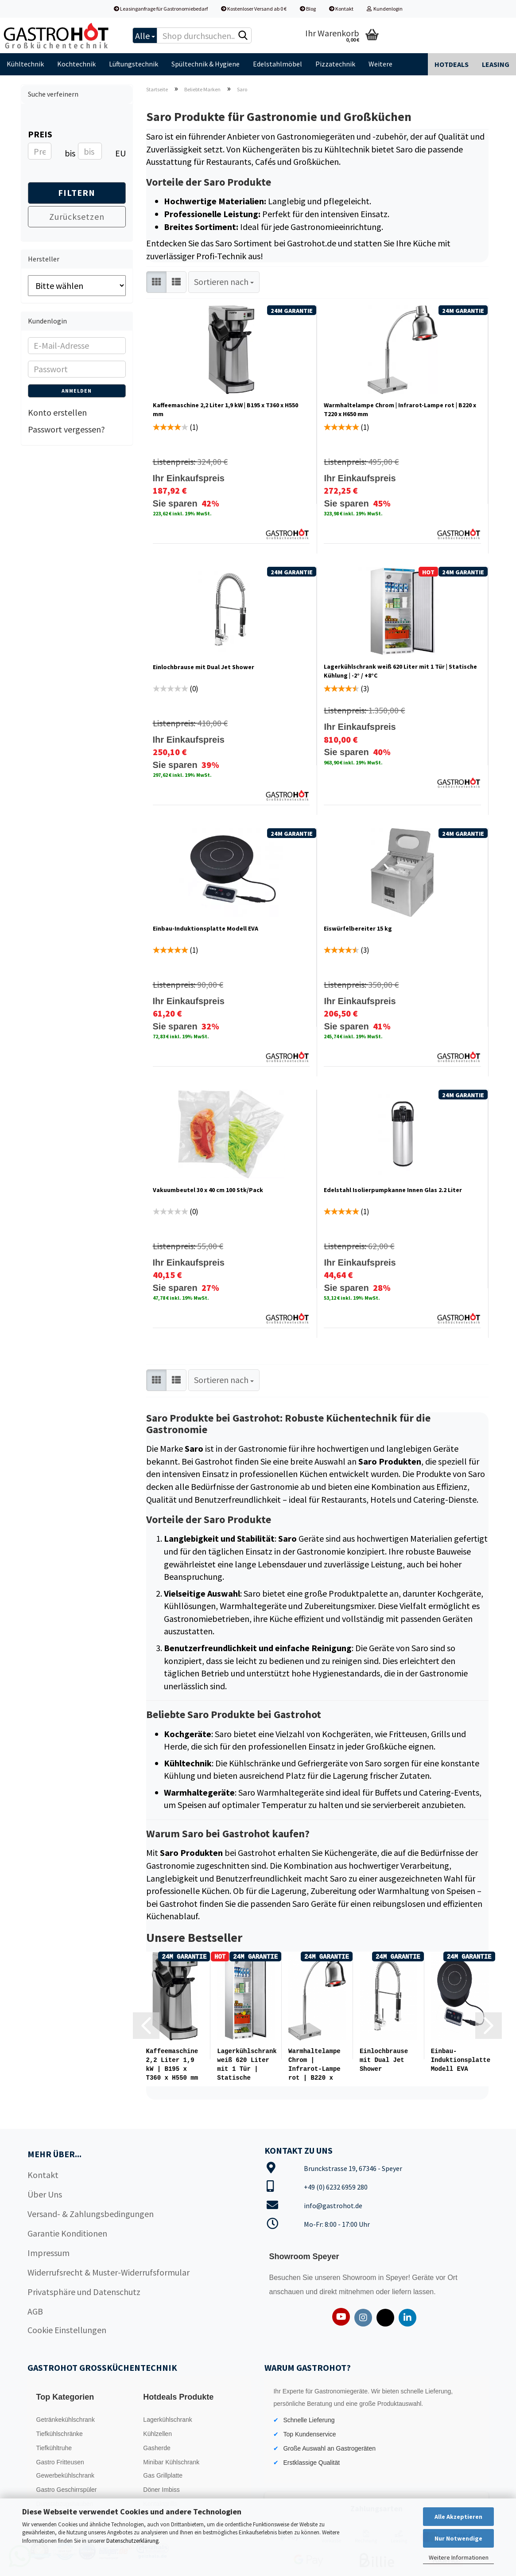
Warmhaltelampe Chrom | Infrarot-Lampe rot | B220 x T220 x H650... (314, 2064)
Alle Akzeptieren (458, 2517)
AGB (35, 2310)
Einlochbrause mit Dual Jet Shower (203, 667)
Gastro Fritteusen (60, 2461)
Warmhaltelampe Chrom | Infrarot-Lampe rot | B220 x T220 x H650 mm (400, 409)
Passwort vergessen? (66, 429)
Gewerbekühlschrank (65, 2474)
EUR (118, 153)
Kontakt (341, 8)
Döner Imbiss (161, 2488)
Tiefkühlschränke (59, 2432)
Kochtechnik (76, 63)
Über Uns (44, 2193)
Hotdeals (452, 64)
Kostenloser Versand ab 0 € (254, 8)
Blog (308, 8)
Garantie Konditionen (67, 2232)
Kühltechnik (25, 63)
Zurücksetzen (77, 216)
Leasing (495, 64)
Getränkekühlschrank (65, 2418)
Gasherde (156, 2447)
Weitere (380, 63)
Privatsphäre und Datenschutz (83, 2290)
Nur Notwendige (458, 2538)
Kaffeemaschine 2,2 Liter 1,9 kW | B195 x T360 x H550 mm (225, 409)
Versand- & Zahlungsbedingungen (90, 2212)
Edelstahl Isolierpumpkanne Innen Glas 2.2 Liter (393, 1190)
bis (68, 153)
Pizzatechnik (335, 63)
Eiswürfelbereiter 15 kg (358, 928)
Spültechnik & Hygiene (205, 63)
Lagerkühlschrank (167, 2418)
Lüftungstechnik (133, 63)
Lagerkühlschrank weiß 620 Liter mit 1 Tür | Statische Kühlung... (246, 2064)
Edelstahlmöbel (277, 63)
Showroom (360, 2276)
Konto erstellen (57, 412)
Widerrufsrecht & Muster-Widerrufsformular (108, 2271)
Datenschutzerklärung (132, 2541)
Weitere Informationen (459, 2557)
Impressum (48, 2251)
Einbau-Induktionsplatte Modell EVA (205, 928)
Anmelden (77, 390)
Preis (40, 134)
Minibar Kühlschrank (171, 2461)
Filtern (76, 192)
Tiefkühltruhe (54, 2447)
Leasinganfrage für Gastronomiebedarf (161, 8)
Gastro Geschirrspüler (66, 2488)
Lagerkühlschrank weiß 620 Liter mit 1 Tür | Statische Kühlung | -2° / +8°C (400, 671)
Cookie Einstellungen (66, 2328)
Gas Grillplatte (162, 2474)
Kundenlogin (385, 8)
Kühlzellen (157, 2432)
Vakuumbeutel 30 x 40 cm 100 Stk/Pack (208, 1190)
